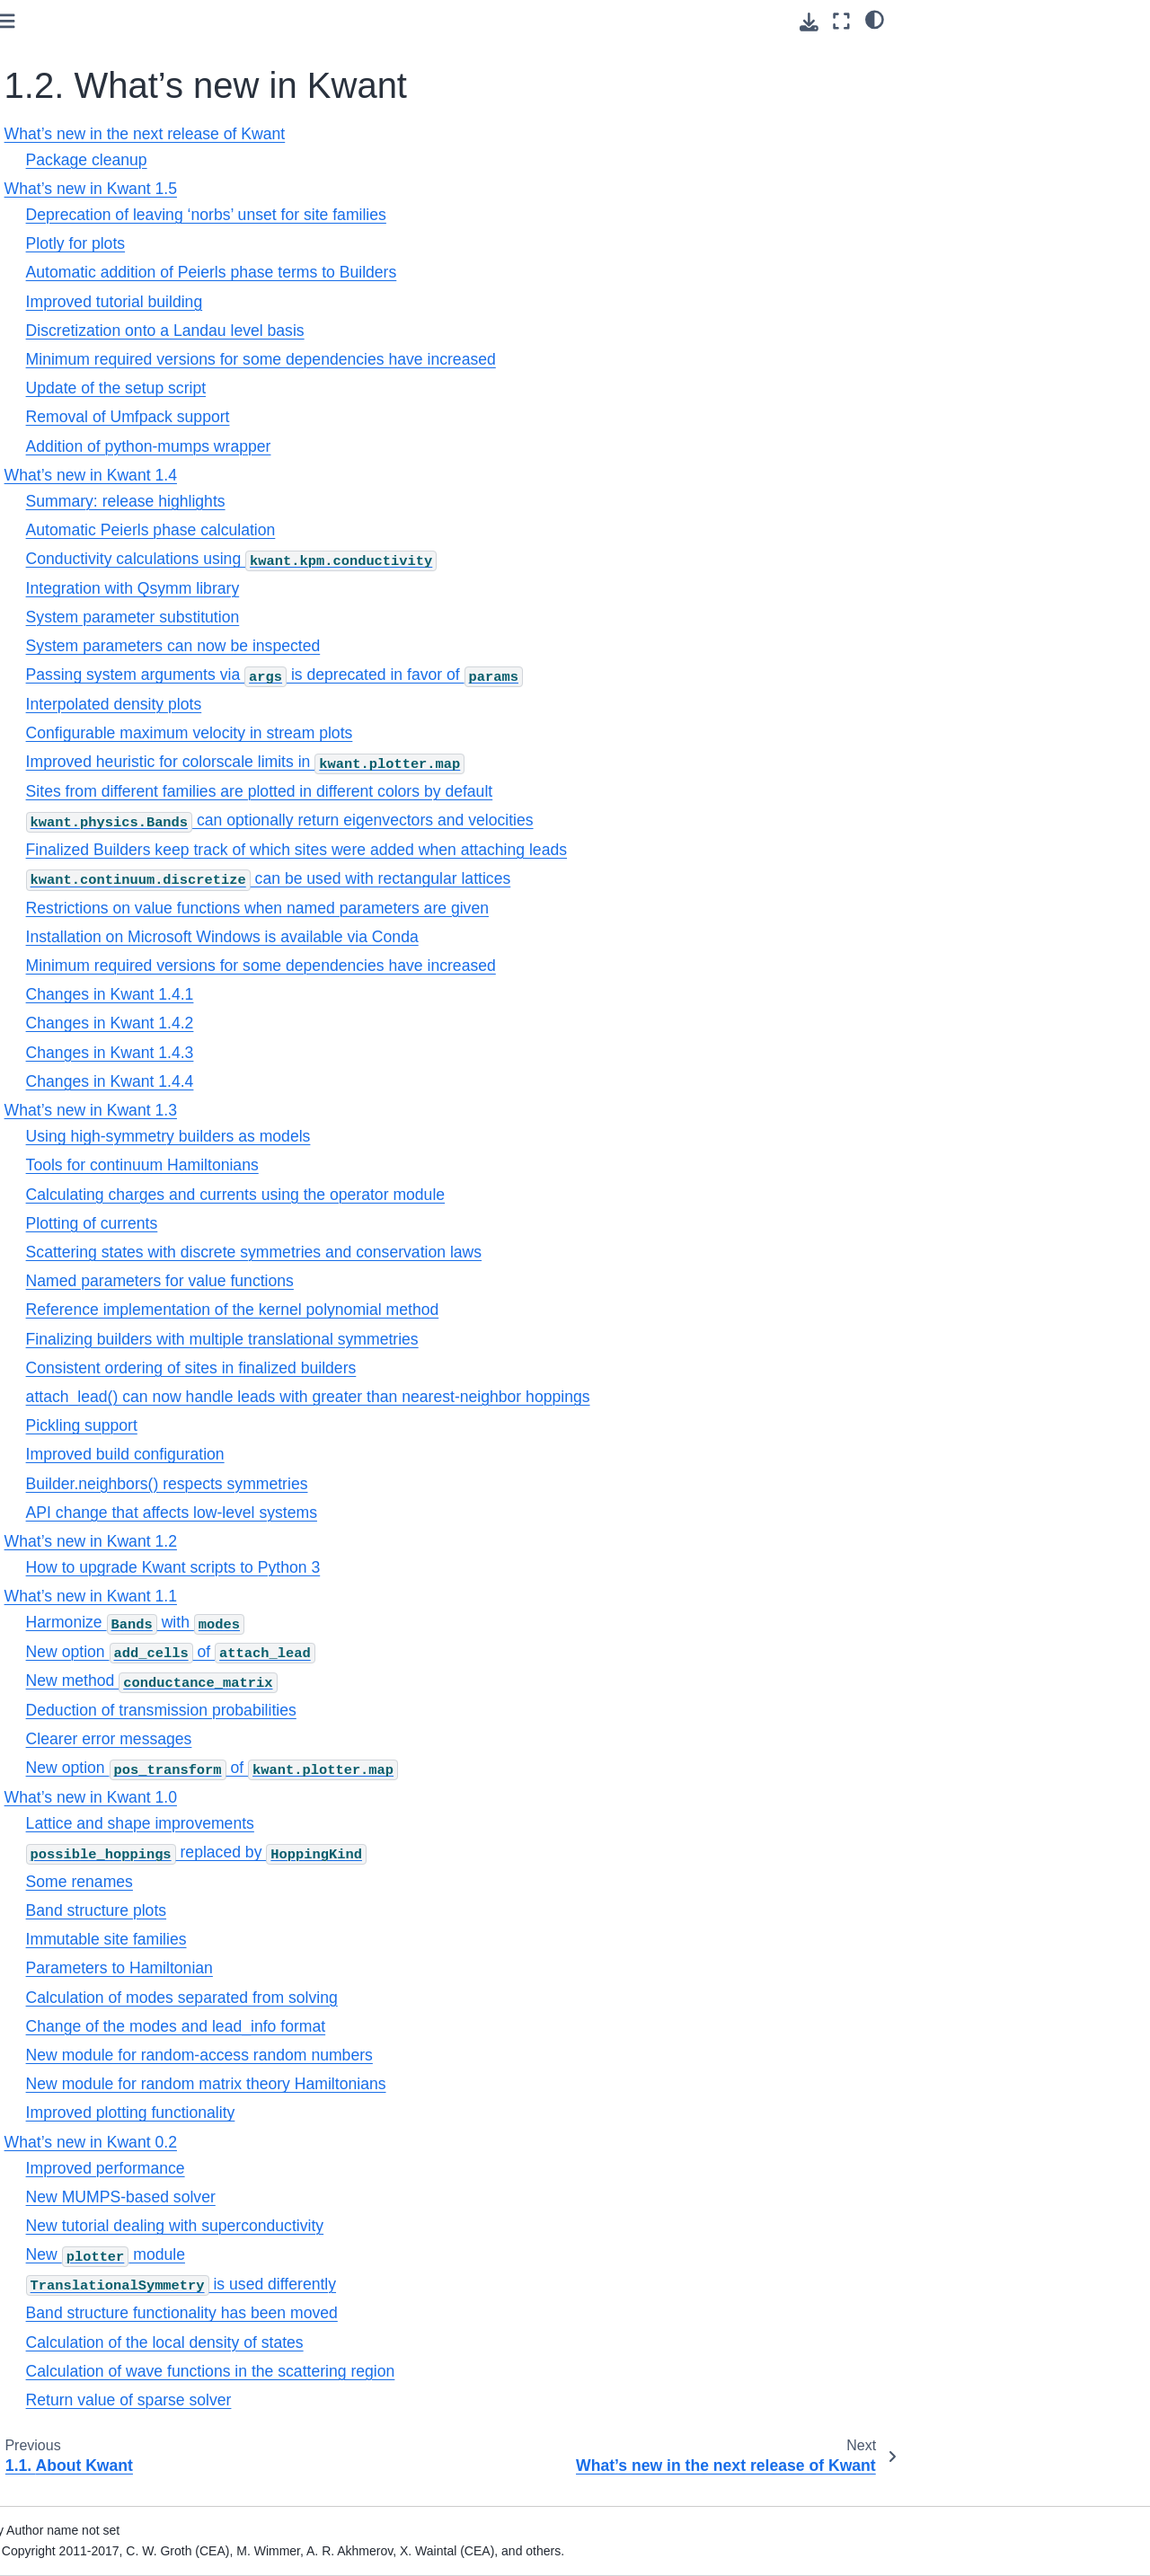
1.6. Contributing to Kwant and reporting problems (125, 579)
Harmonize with (389, 1622)
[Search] (114, 82)
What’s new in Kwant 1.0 (122, 426)
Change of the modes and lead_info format (430, 2026)
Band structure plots (350, 1910)
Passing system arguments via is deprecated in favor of (528, 675)
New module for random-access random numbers (453, 2055)
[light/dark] (874, 19)
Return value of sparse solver (383, 2400)
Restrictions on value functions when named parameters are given (511, 908)
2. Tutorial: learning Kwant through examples (97, 658)
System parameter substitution (387, 617)
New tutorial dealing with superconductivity (429, 2226)
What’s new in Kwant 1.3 (122, 340)
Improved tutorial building (368, 302)
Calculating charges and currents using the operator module (490, 1195)
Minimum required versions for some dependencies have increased (515, 359)
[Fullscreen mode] (841, 21)
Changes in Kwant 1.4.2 (364, 1023)
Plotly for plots (330, 243)
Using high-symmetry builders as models (422, 1136)
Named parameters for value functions (414, 1281)
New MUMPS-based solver (375, 2197)
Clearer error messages (363, 1739)
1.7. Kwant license (90, 619)
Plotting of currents (346, 1223)
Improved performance (359, 2168)
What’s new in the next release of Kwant (117, 244)
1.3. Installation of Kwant (108, 483)
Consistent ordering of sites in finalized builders (445, 1368)
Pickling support (336, 1425)
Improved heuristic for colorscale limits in (500, 762)
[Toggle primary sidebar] (261, 21)
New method (406, 1680)
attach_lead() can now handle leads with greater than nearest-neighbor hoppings (562, 1397)
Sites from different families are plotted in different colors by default (514, 791)
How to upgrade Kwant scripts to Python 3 (427, 1567)
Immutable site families (360, 1939)
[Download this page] (809, 22)
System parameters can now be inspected (427, 646)
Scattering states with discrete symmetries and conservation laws (508, 1252)
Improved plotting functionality (385, 2113)
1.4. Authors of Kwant (99, 512)
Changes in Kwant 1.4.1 (364, 994)
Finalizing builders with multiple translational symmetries (476, 1339)
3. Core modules (71, 697)
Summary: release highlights (380, 501)
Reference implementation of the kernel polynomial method (487, 1310)
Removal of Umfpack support (382, 417)
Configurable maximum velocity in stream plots (443, 733)
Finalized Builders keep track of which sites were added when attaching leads (550, 850)
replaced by (450, 1852)
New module (359, 2254)
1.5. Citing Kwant (87, 540)
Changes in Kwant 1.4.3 (364, 1053)
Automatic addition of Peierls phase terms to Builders (465, 272)
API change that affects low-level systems (425, 1513)
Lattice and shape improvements (394, 1823)
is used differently (435, 2284)
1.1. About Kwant (87, 155)
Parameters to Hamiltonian (373, 1968)
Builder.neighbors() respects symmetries (421, 1484)
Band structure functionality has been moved (436, 2313)
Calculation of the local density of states (419, 2342)
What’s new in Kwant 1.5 (122, 284)
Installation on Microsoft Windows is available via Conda (476, 937)
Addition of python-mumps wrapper (403, 446)
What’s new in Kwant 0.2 (122, 454)
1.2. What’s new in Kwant (93, 195)
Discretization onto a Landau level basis (419, 331)
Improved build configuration (379, 1454)
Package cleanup (341, 160)
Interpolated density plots (368, 704)
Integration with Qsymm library (387, 588)
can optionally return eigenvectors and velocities (534, 820)
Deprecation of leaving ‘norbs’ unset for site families (460, 215)
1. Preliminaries (71, 126)
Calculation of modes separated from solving (436, 1998)
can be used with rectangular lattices (522, 878)
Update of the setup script (370, 388)
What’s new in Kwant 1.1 (122, 398)
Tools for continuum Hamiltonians (396, 1165)
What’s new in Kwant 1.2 (122, 369)
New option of (425, 1652)
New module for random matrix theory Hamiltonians (460, 2084)
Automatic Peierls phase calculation (405, 530)
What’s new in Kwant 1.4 (122, 311)
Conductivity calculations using (486, 559)
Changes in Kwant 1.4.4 (364, 1081)
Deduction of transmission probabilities (415, 1710)
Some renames (333, 1882)
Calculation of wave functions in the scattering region (465, 2371)
